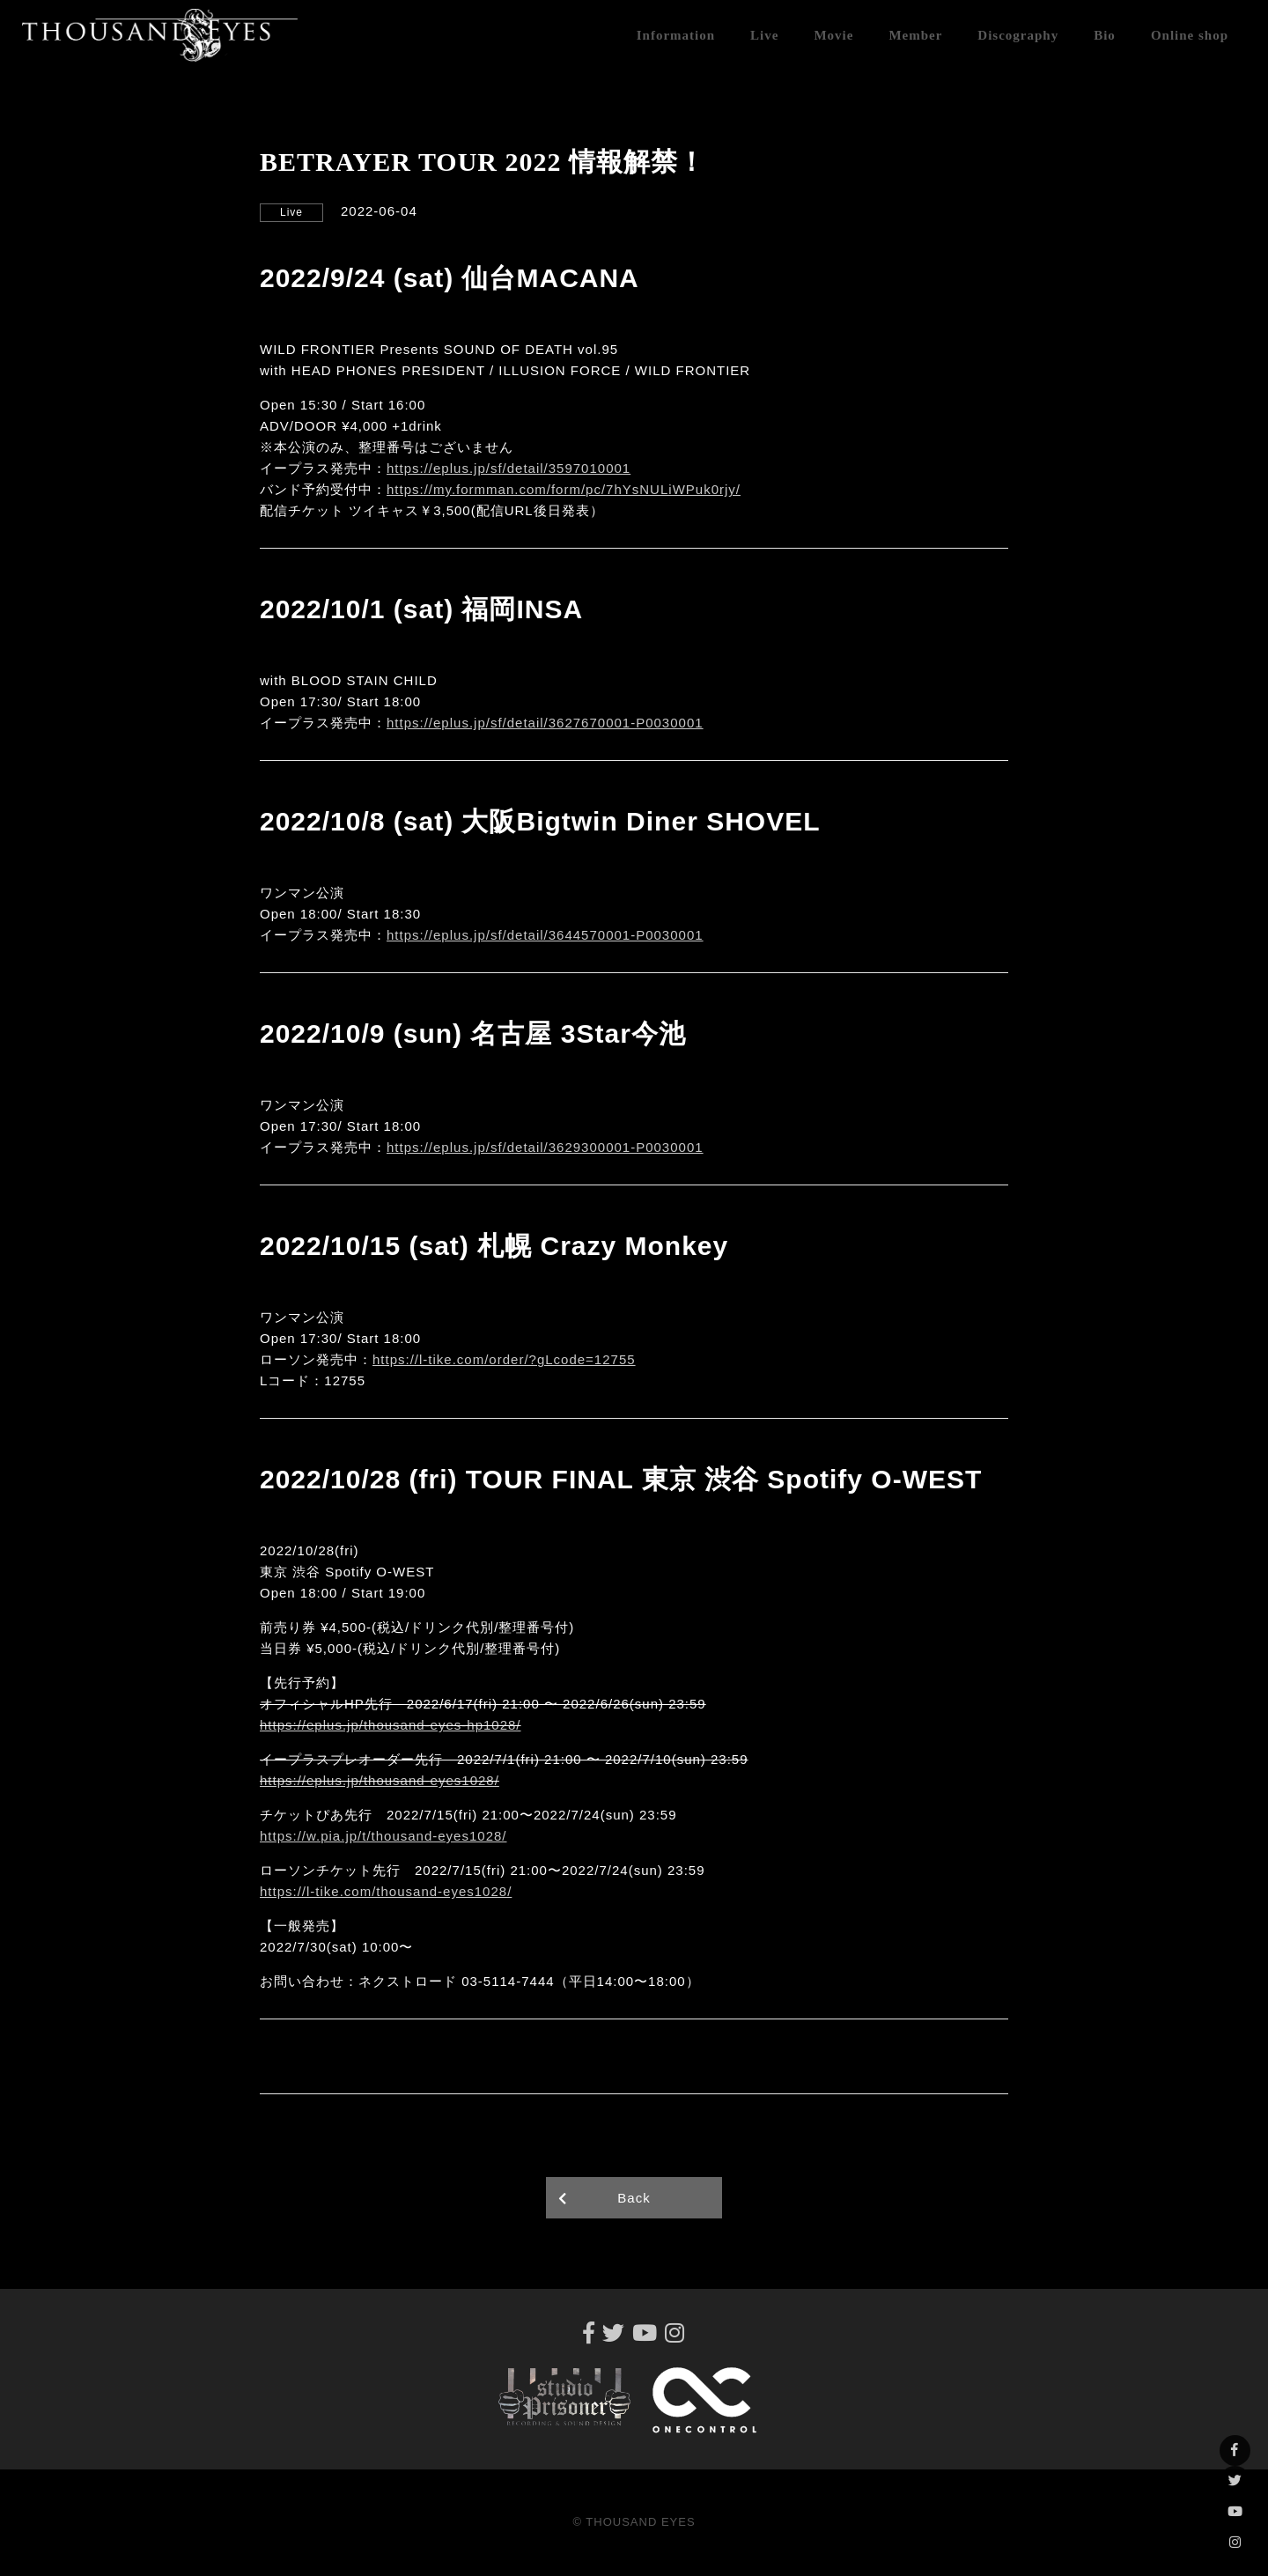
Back (633, 2197)
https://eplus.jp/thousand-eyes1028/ (379, 1780)
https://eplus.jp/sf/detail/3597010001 (508, 468)
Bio (1105, 35)
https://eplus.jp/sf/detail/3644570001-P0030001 (545, 934)
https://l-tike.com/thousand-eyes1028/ (386, 1891)
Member (915, 35)
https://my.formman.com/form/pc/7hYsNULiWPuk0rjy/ (564, 489)
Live (764, 35)
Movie (833, 35)
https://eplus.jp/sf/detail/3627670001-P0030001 (545, 722)
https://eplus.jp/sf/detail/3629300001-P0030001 (545, 1147)
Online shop (1189, 35)
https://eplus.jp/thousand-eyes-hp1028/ (390, 1724)
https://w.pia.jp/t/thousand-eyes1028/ (383, 1835)
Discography (1017, 35)
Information (676, 35)
